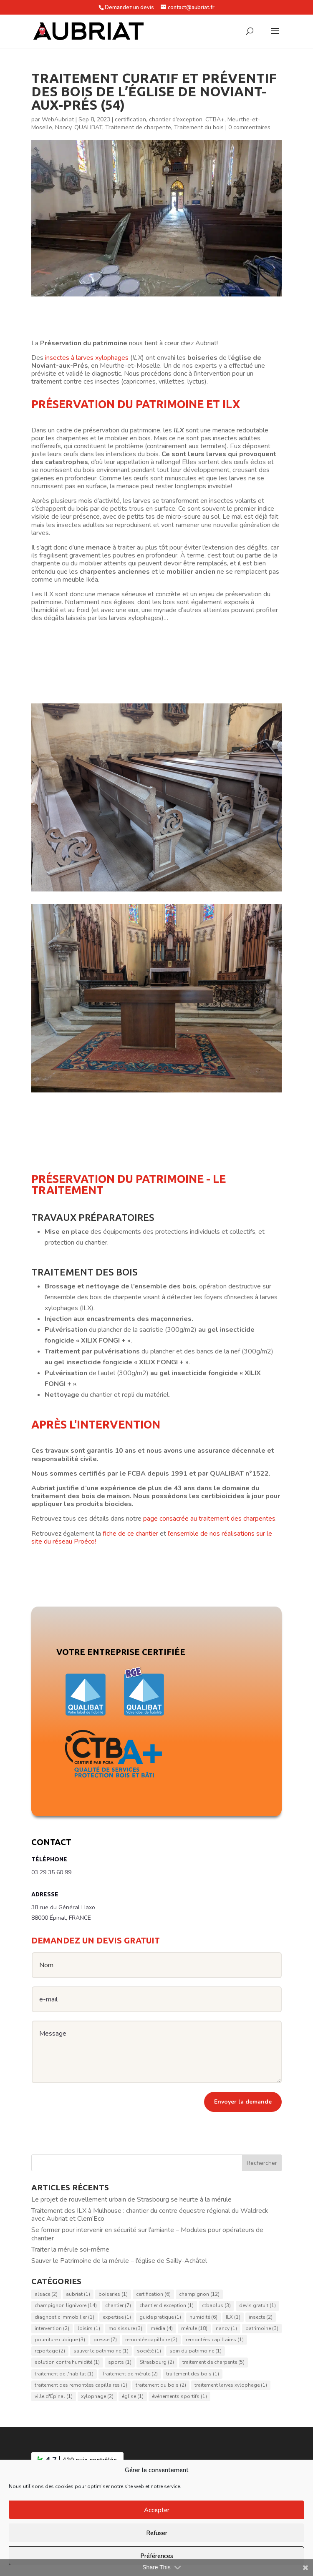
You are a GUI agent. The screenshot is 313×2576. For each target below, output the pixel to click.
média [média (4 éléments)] (162, 2328)
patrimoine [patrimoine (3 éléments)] (261, 2328)
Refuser (156, 2533)
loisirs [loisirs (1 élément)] (89, 2328)
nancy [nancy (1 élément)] (226, 2328)
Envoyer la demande (243, 2102)
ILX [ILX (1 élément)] (233, 2317)
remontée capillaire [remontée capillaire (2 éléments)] (151, 2339)
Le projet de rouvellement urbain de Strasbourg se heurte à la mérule (131, 2199)
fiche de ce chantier (130, 1533)
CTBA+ (215, 119)
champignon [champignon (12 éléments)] (199, 2294)
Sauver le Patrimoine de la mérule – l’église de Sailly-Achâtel (119, 2260)
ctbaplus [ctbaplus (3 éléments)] (216, 2305)
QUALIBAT (88, 127)
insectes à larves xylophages (87, 357)
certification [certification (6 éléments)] (153, 2294)
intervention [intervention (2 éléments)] (52, 2328)
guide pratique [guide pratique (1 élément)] (160, 2317)
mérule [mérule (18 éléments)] (194, 2328)
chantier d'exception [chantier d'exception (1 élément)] (166, 2305)
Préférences (156, 2556)
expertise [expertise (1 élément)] (117, 2317)
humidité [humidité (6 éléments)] (203, 2317)
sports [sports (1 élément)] (119, 2362)
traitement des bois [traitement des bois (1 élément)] (192, 2373)
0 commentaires (249, 127)
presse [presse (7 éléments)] (105, 2339)
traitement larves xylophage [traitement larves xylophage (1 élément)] (230, 2385)
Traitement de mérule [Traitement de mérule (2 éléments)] (130, 2373)
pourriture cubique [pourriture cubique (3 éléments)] (60, 2339)
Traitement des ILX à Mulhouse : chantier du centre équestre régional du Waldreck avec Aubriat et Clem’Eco (149, 2214)
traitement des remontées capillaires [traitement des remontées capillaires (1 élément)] (81, 2385)
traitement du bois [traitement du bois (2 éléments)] (161, 2385)
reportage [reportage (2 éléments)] (50, 2351)
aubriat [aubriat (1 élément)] (78, 2294)
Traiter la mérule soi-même (70, 2249)
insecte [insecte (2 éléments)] (261, 2317)
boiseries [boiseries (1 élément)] (113, 2294)
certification (130, 119)
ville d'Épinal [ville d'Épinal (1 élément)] (54, 2396)
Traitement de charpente (138, 127)
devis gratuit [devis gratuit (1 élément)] (257, 2305)
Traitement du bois (199, 127)
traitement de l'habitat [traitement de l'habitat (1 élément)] (64, 2373)
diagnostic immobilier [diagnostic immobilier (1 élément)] (64, 2317)
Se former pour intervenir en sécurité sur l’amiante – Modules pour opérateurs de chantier (147, 2234)
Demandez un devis (129, 7)
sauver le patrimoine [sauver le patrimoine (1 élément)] (101, 2351)
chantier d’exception (175, 119)
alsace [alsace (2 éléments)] (46, 2294)
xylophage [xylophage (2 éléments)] (97, 2396)
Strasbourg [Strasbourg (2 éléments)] (157, 2362)
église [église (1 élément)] (133, 2396)
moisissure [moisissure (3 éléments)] (125, 2328)
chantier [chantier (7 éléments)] (118, 2305)
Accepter (156, 2510)
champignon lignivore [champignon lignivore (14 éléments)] (66, 2305)
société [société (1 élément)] (149, 2351)
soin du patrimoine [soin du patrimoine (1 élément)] (195, 2351)
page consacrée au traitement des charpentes (209, 1518)
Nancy (63, 127)
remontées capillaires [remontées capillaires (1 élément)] (215, 2339)
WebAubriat (58, 119)
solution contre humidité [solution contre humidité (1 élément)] (67, 2362)
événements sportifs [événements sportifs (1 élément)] (179, 2396)
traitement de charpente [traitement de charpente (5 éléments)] (213, 2362)
